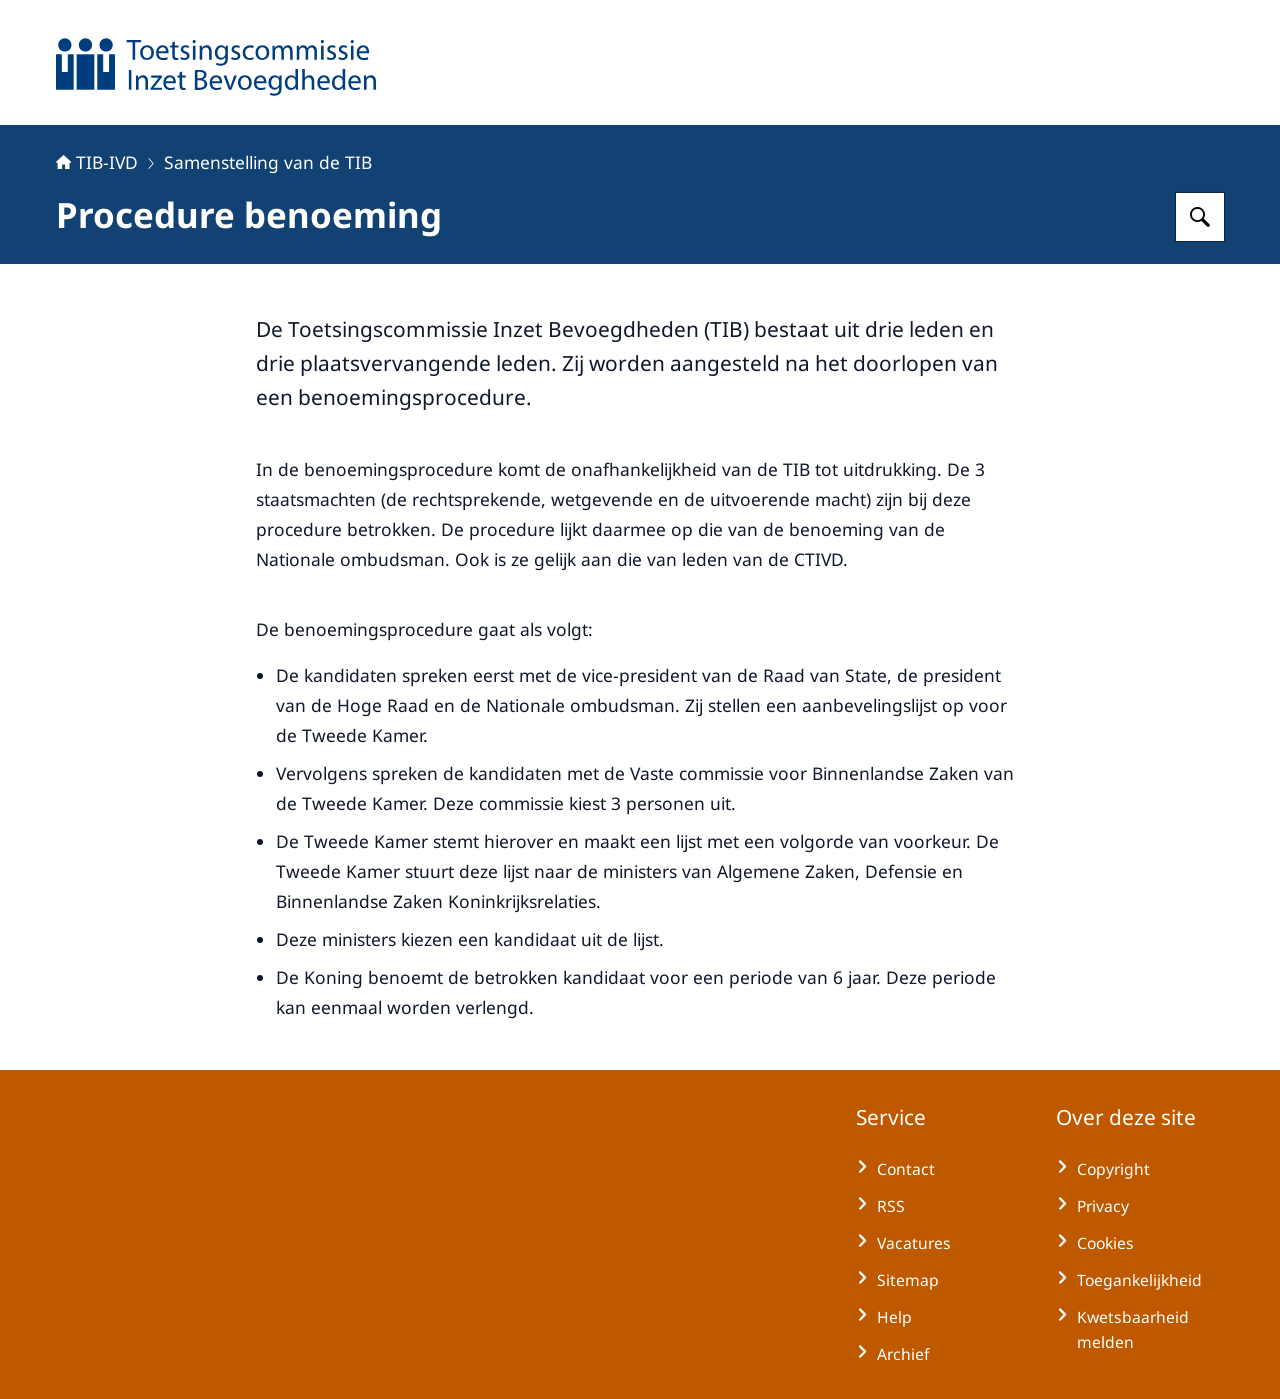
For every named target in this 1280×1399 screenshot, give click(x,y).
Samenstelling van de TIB (268, 162)
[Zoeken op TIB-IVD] (1200, 217)
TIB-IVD (97, 162)
